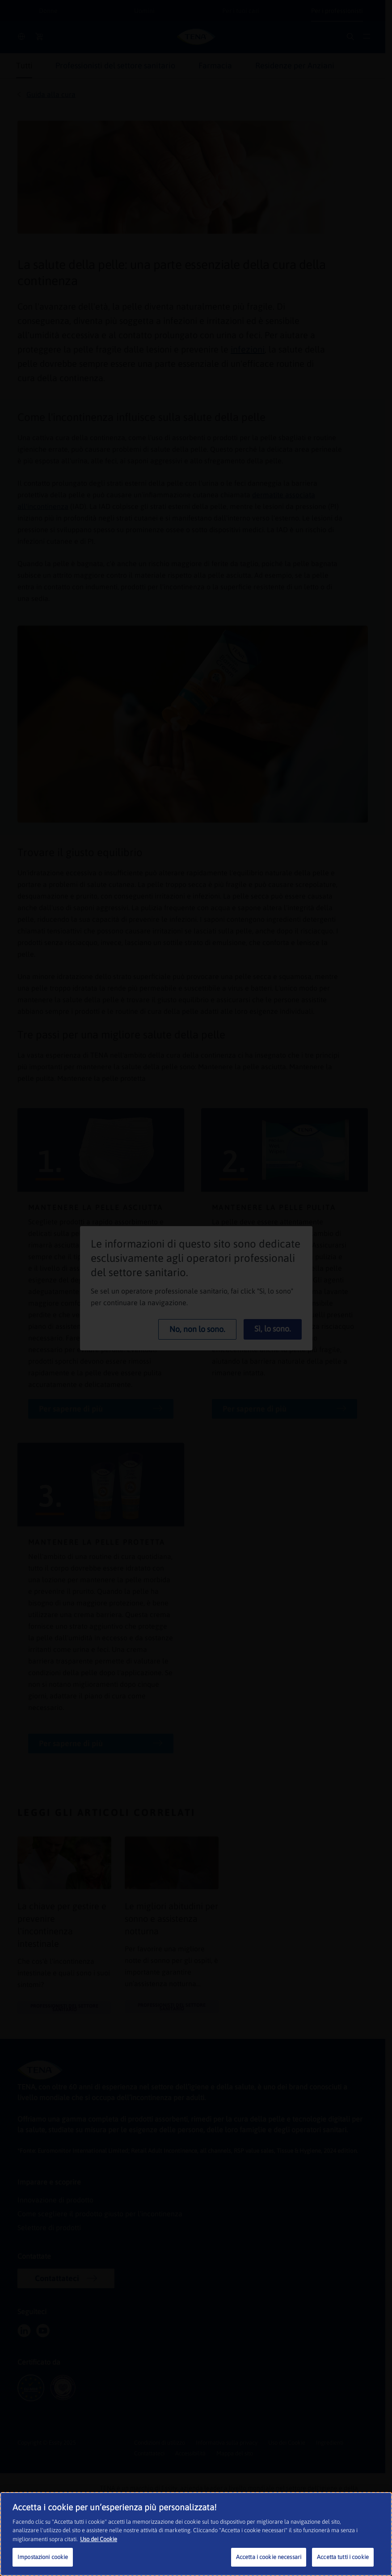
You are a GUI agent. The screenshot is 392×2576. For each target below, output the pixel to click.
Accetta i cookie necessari (268, 2557)
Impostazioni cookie (42, 2557)
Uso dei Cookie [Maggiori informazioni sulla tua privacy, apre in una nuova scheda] (98, 2539)
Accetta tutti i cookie (343, 2557)
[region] (196, 2534)
